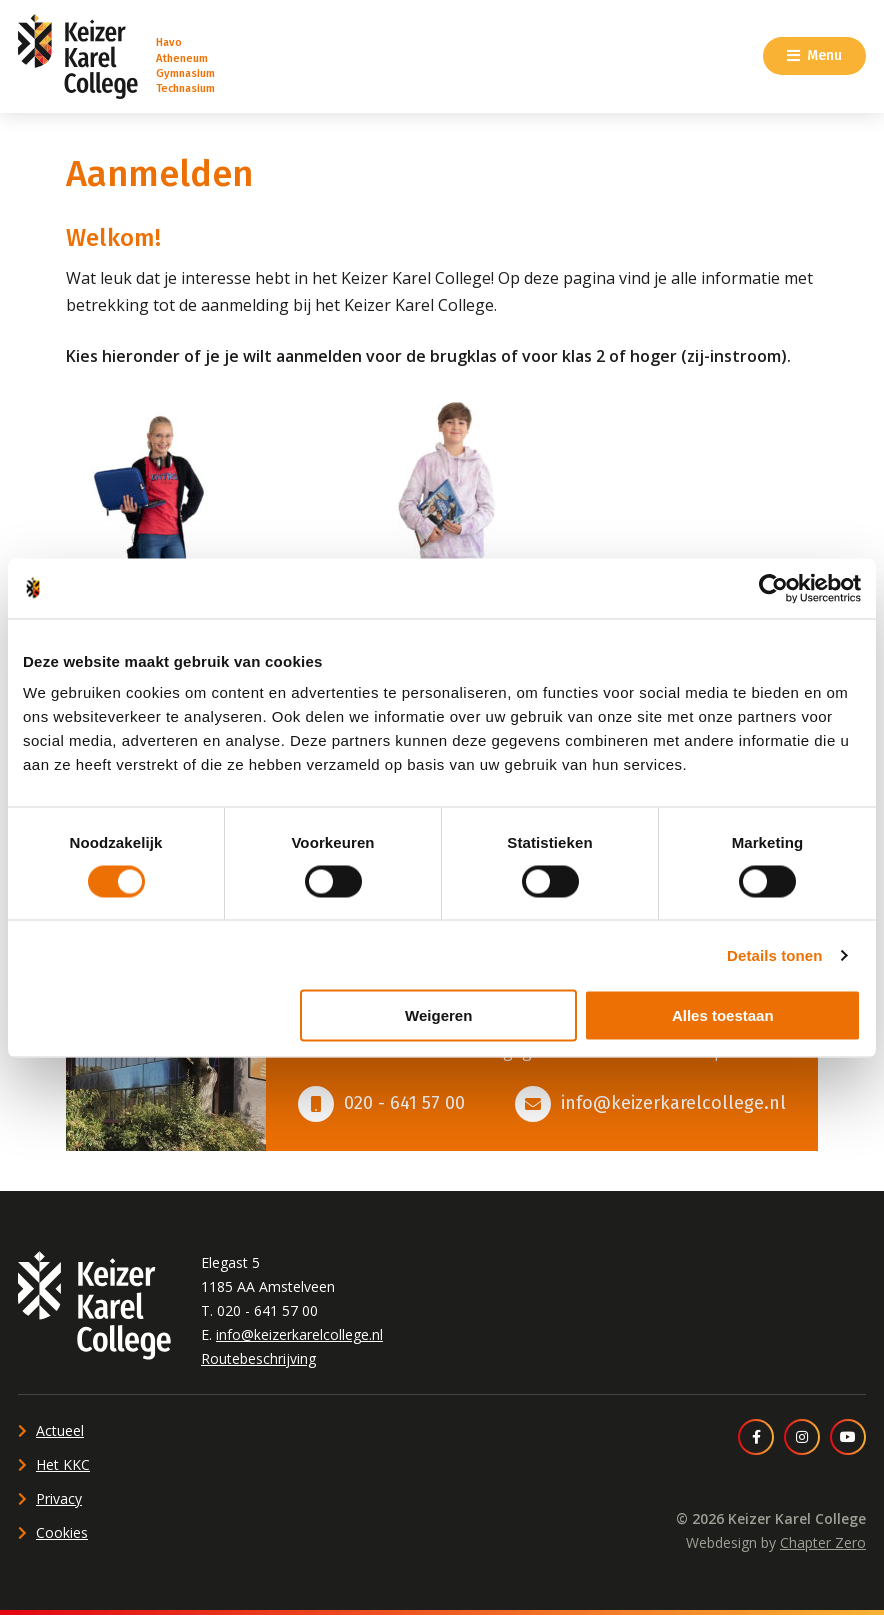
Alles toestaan (723, 1015)
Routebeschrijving (258, 1358)
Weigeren (438, 1015)
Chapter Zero (823, 1542)
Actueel (60, 1430)
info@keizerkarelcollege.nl (673, 1103)
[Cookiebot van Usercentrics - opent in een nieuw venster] (773, 588)
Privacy (59, 1498)
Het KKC (63, 1464)
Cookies (62, 1532)
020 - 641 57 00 (404, 1103)
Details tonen (774, 954)
